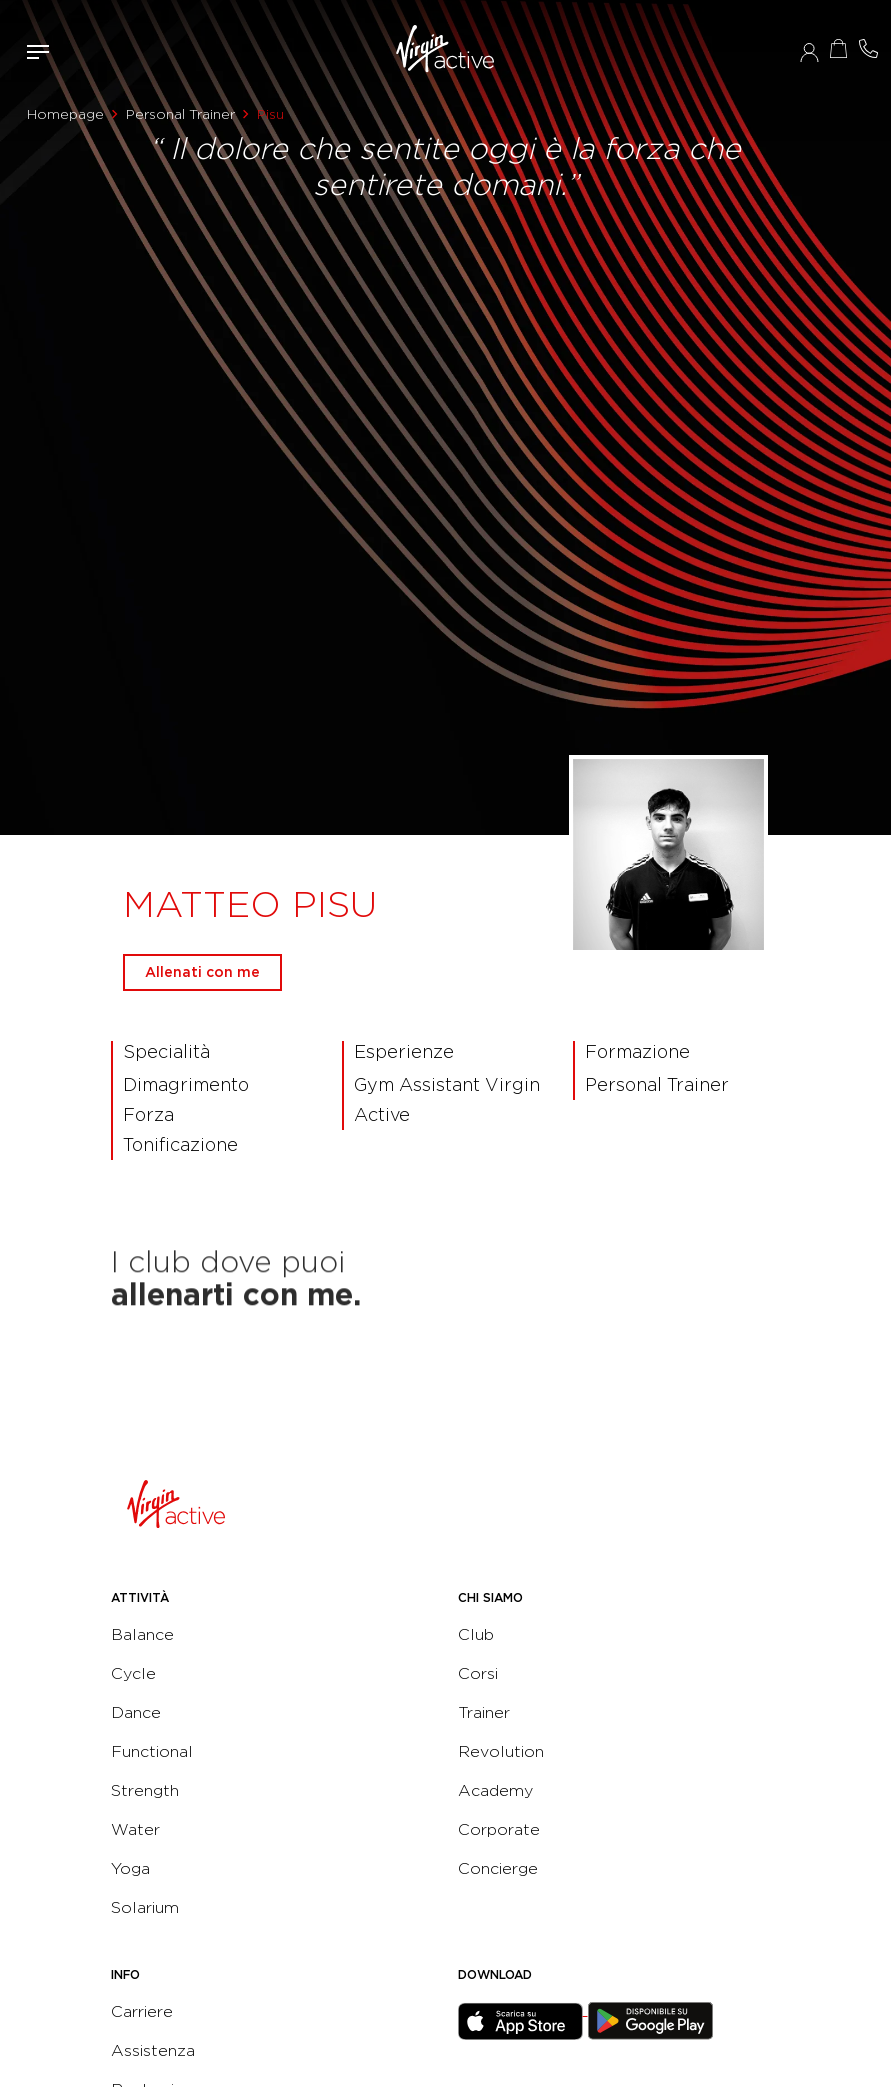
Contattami (869, 48)
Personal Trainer (180, 114)
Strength (145, 1790)
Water (135, 1829)
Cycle (133, 1673)
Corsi (478, 1673)
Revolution (501, 1751)
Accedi (809, 52)
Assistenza (153, 2050)
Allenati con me (202, 972)
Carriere (142, 2011)
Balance (142, 1634)
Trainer (484, 1712)
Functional (152, 1751)
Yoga (130, 1868)
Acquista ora (839, 48)
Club (476, 1634)
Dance (136, 1712)
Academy (495, 1790)
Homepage (65, 114)
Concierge (498, 1868)
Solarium (145, 1907)
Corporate (499, 1829)
